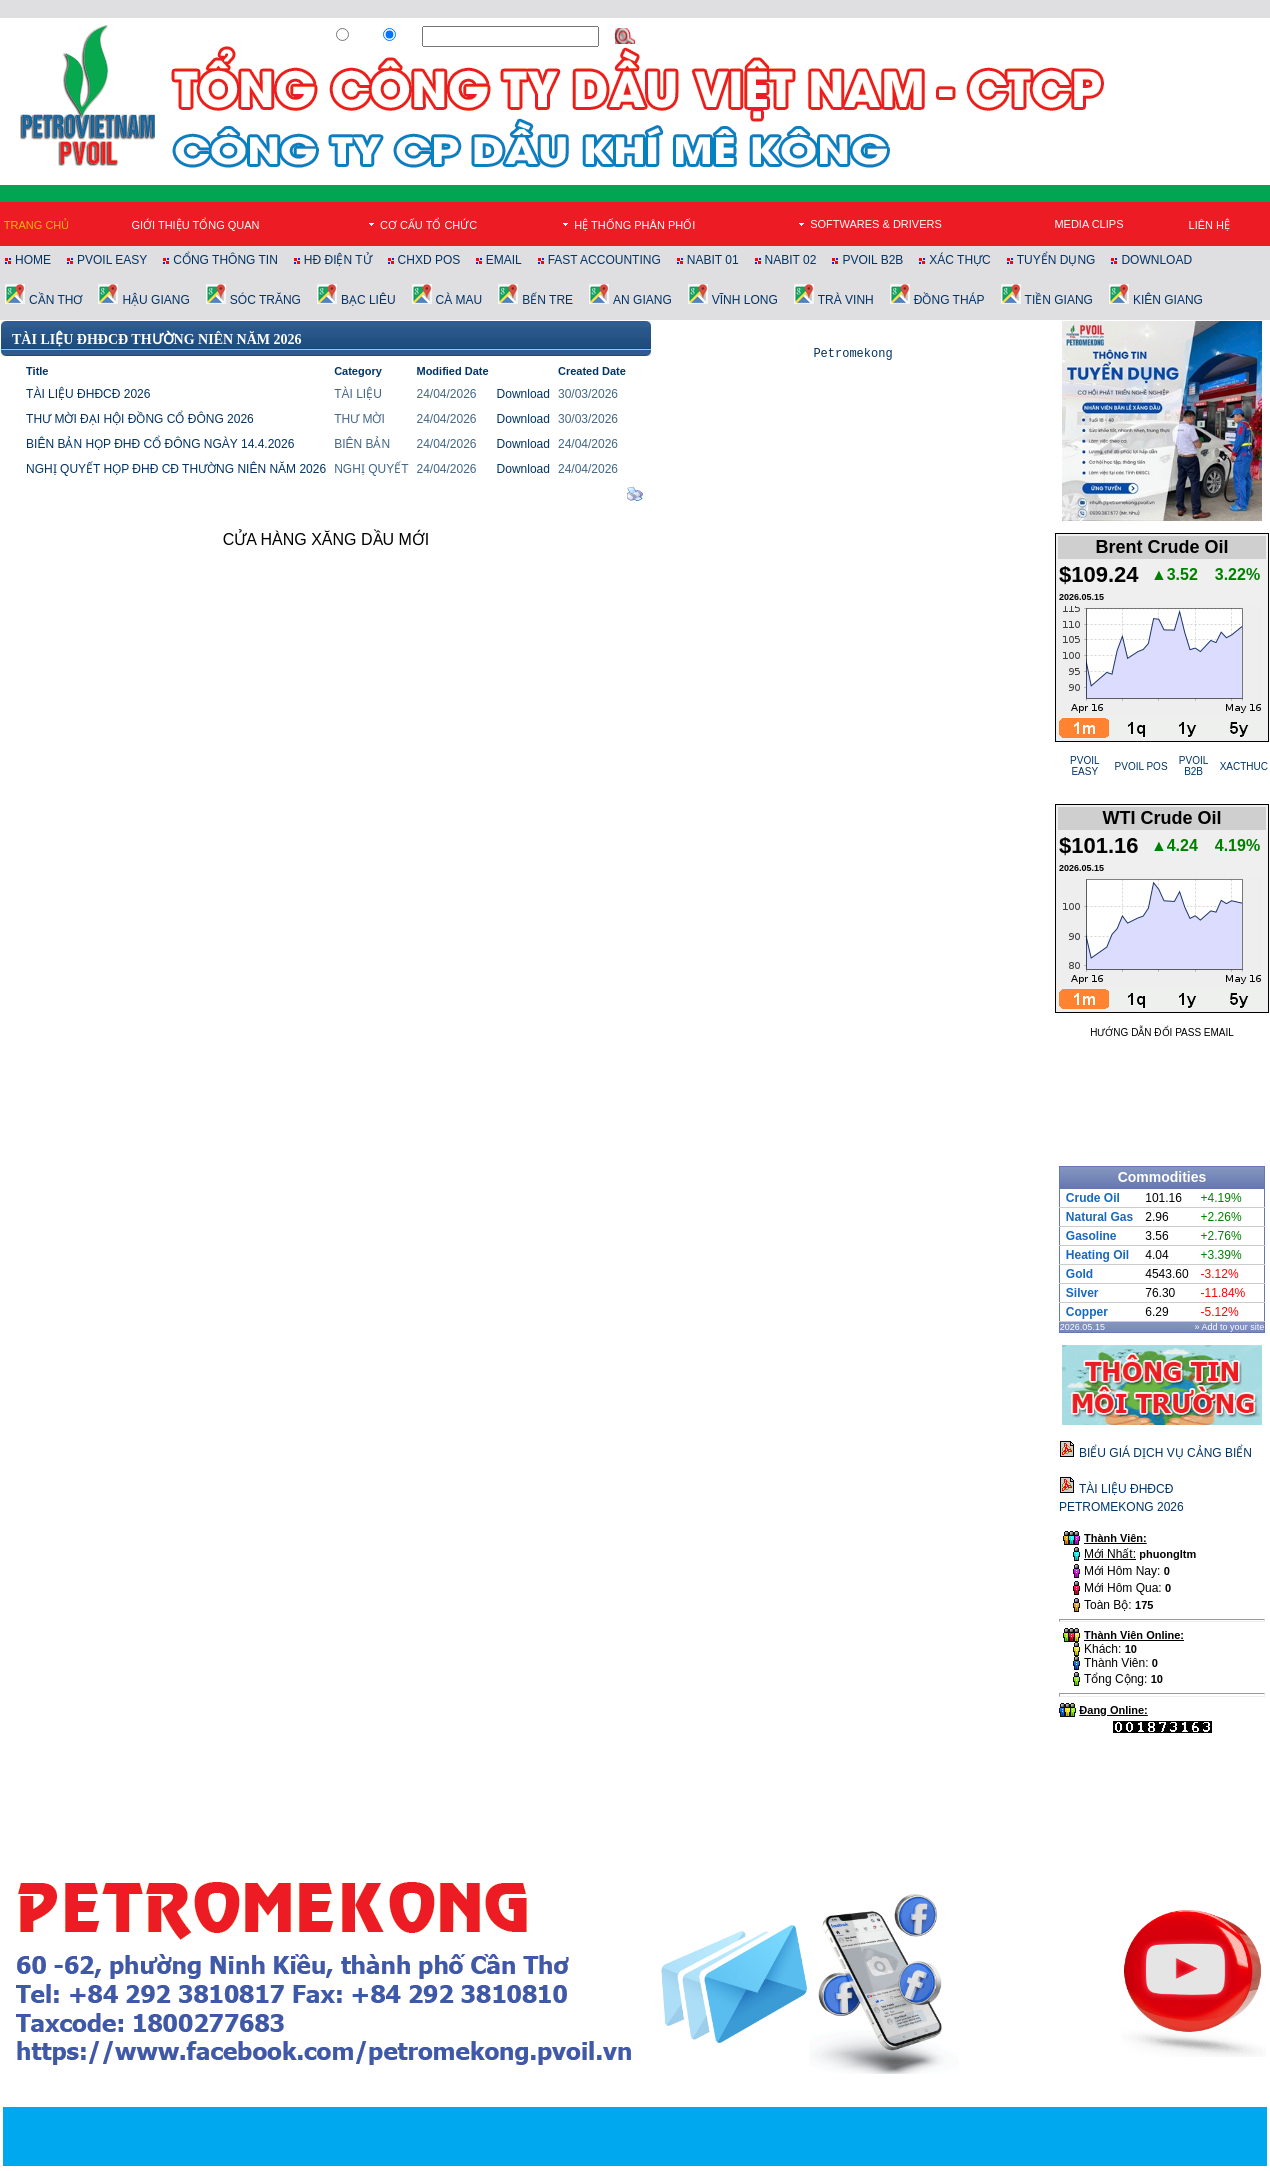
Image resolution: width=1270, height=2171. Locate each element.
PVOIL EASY (112, 260)
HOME (33, 260)
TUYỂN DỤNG (1056, 260)
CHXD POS (431, 260)
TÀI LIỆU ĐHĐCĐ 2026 (88, 394)
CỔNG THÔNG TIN (225, 260)
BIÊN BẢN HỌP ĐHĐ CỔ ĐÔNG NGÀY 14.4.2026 (160, 444)
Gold (1079, 1274)
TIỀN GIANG (1059, 300)
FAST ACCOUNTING (604, 260)
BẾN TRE (547, 300)
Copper (1087, 1312)
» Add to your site (1230, 1327)
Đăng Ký (995, 37)
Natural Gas (1099, 1217)
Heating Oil (1097, 1255)
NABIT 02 (791, 260)
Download (523, 394)
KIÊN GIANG (1168, 300)
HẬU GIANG (155, 300)
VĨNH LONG (745, 300)
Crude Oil (1093, 1198)
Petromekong (852, 355)
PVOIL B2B (872, 260)
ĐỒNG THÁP (949, 300)
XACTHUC (1244, 766)
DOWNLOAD (1156, 260)
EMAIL (504, 260)
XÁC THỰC (959, 260)
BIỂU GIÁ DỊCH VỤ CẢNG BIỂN (1165, 1453)
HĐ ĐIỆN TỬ (338, 260)
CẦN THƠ (55, 300)
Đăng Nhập (1056, 37)
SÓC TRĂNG (265, 300)
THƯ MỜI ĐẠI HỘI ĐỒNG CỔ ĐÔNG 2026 (140, 419)
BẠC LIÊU (368, 300)
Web (363, 37)
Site (408, 37)
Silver (1082, 1293)
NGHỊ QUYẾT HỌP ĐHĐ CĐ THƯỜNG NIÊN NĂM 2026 (176, 469)
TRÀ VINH (846, 300)
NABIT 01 (713, 260)
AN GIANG (642, 300)
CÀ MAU (459, 300)
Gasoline (1091, 1236)
